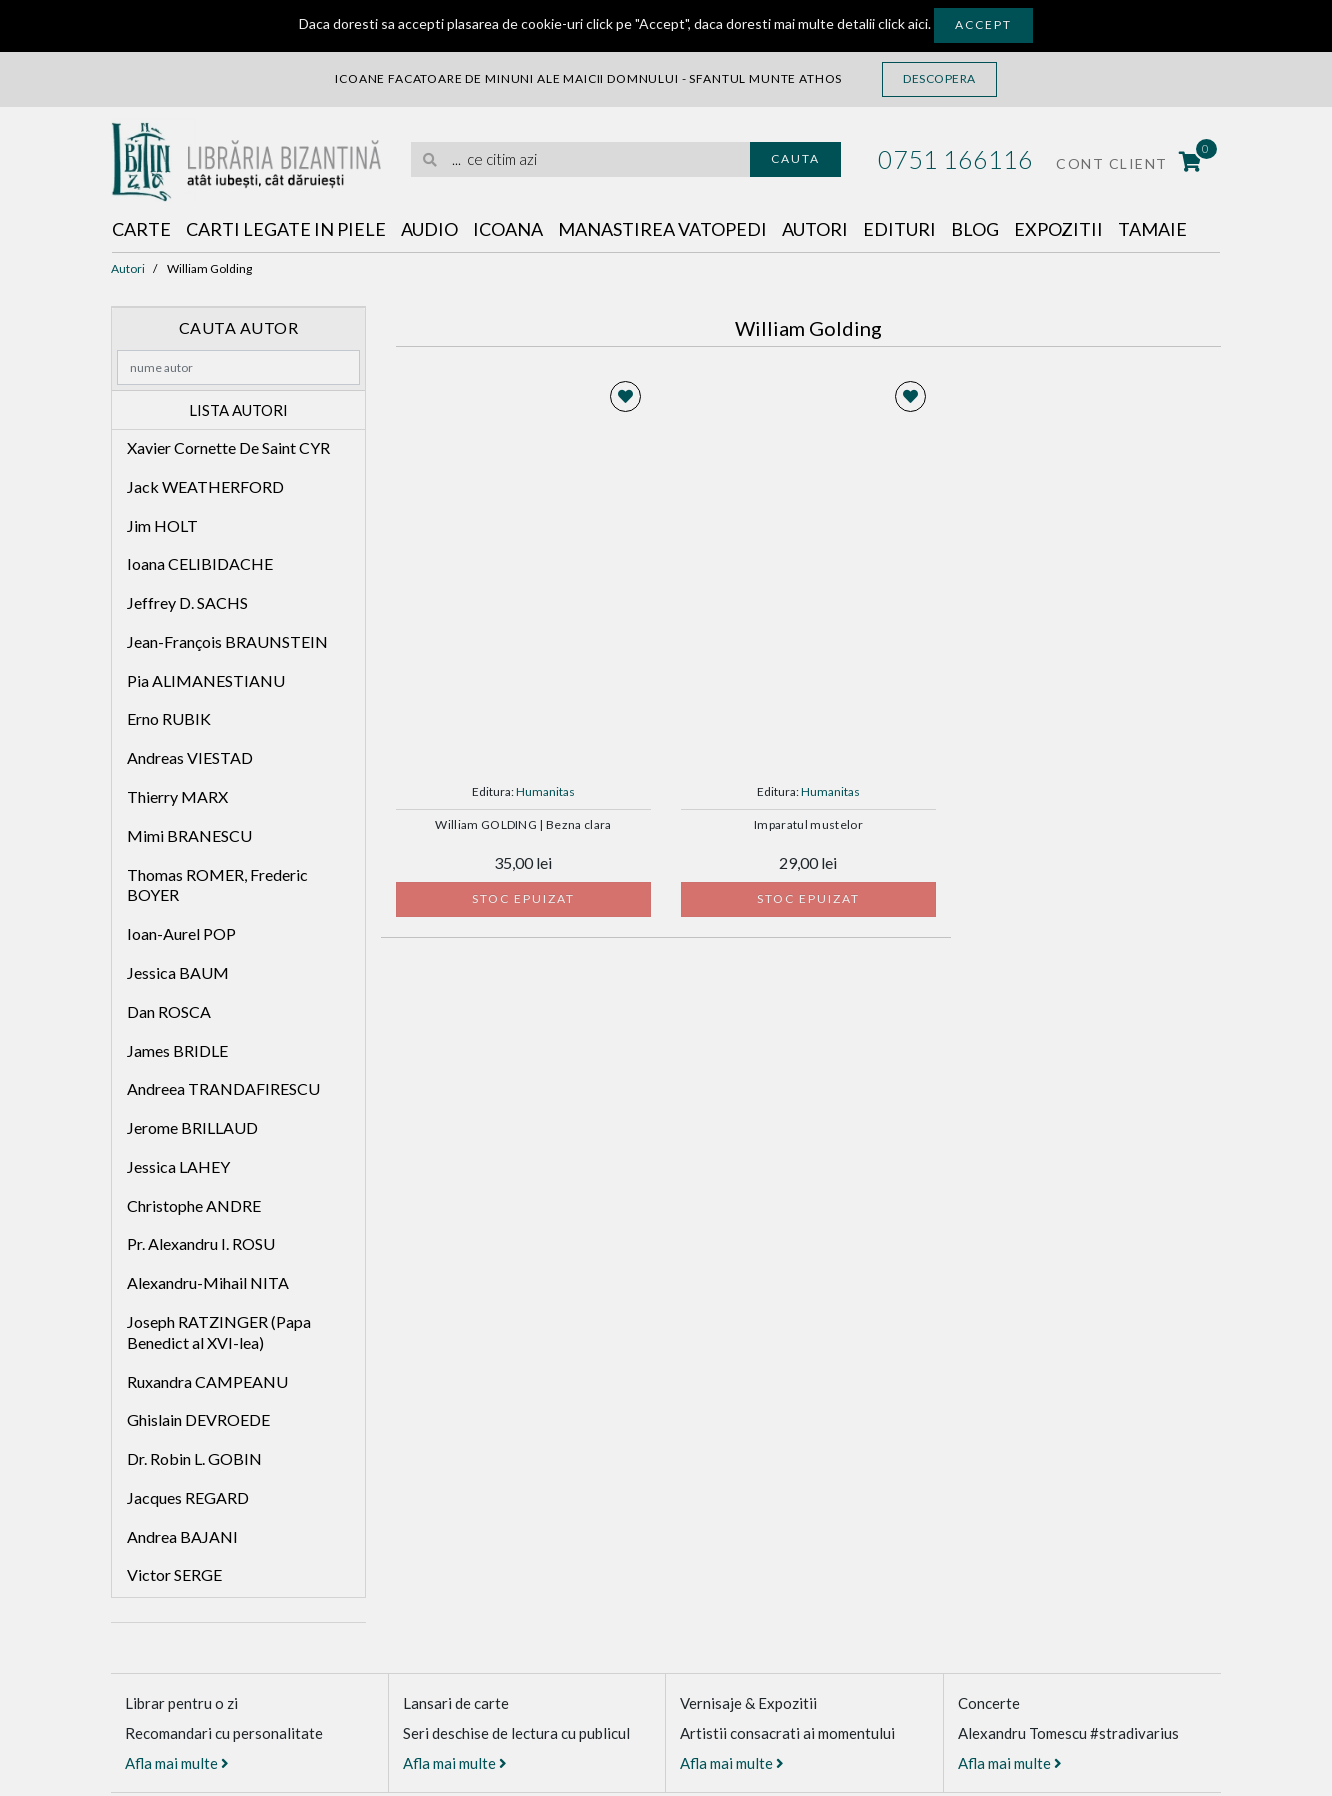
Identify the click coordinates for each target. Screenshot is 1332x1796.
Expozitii (1058, 229)
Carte (141, 229)
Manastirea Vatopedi (662, 229)
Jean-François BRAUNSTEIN (227, 641)
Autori (815, 229)
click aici (903, 23)
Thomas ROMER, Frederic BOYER (217, 885)
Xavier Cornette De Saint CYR (228, 447)
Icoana (508, 229)
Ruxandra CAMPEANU (207, 1381)
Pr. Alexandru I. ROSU (201, 1243)
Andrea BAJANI (182, 1536)
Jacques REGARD (188, 1497)
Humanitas (545, 791)
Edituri (899, 229)
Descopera (939, 78)
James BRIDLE (177, 1050)
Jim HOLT (162, 525)
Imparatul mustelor (808, 825)
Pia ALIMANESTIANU (206, 680)
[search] (580, 159)
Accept (983, 24)
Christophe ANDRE (194, 1205)
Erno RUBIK (169, 718)
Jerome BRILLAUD (192, 1127)
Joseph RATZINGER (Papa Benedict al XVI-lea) (219, 1332)
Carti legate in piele (286, 229)
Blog (975, 229)
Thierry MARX (177, 796)
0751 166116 (955, 159)
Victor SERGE (174, 1574)
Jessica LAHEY (178, 1166)
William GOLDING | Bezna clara (523, 825)
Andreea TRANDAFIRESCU (223, 1088)
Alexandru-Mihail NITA (208, 1282)
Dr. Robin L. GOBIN (194, 1458)
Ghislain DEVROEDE (198, 1419)
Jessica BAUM (178, 972)
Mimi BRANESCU (189, 835)
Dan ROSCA (169, 1011)
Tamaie (1152, 229)
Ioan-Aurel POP (181, 933)
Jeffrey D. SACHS (187, 602)
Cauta (795, 158)
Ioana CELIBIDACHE (200, 563)
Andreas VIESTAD (190, 757)
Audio (429, 229)
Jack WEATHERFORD (205, 486)
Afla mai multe (177, 1763)
